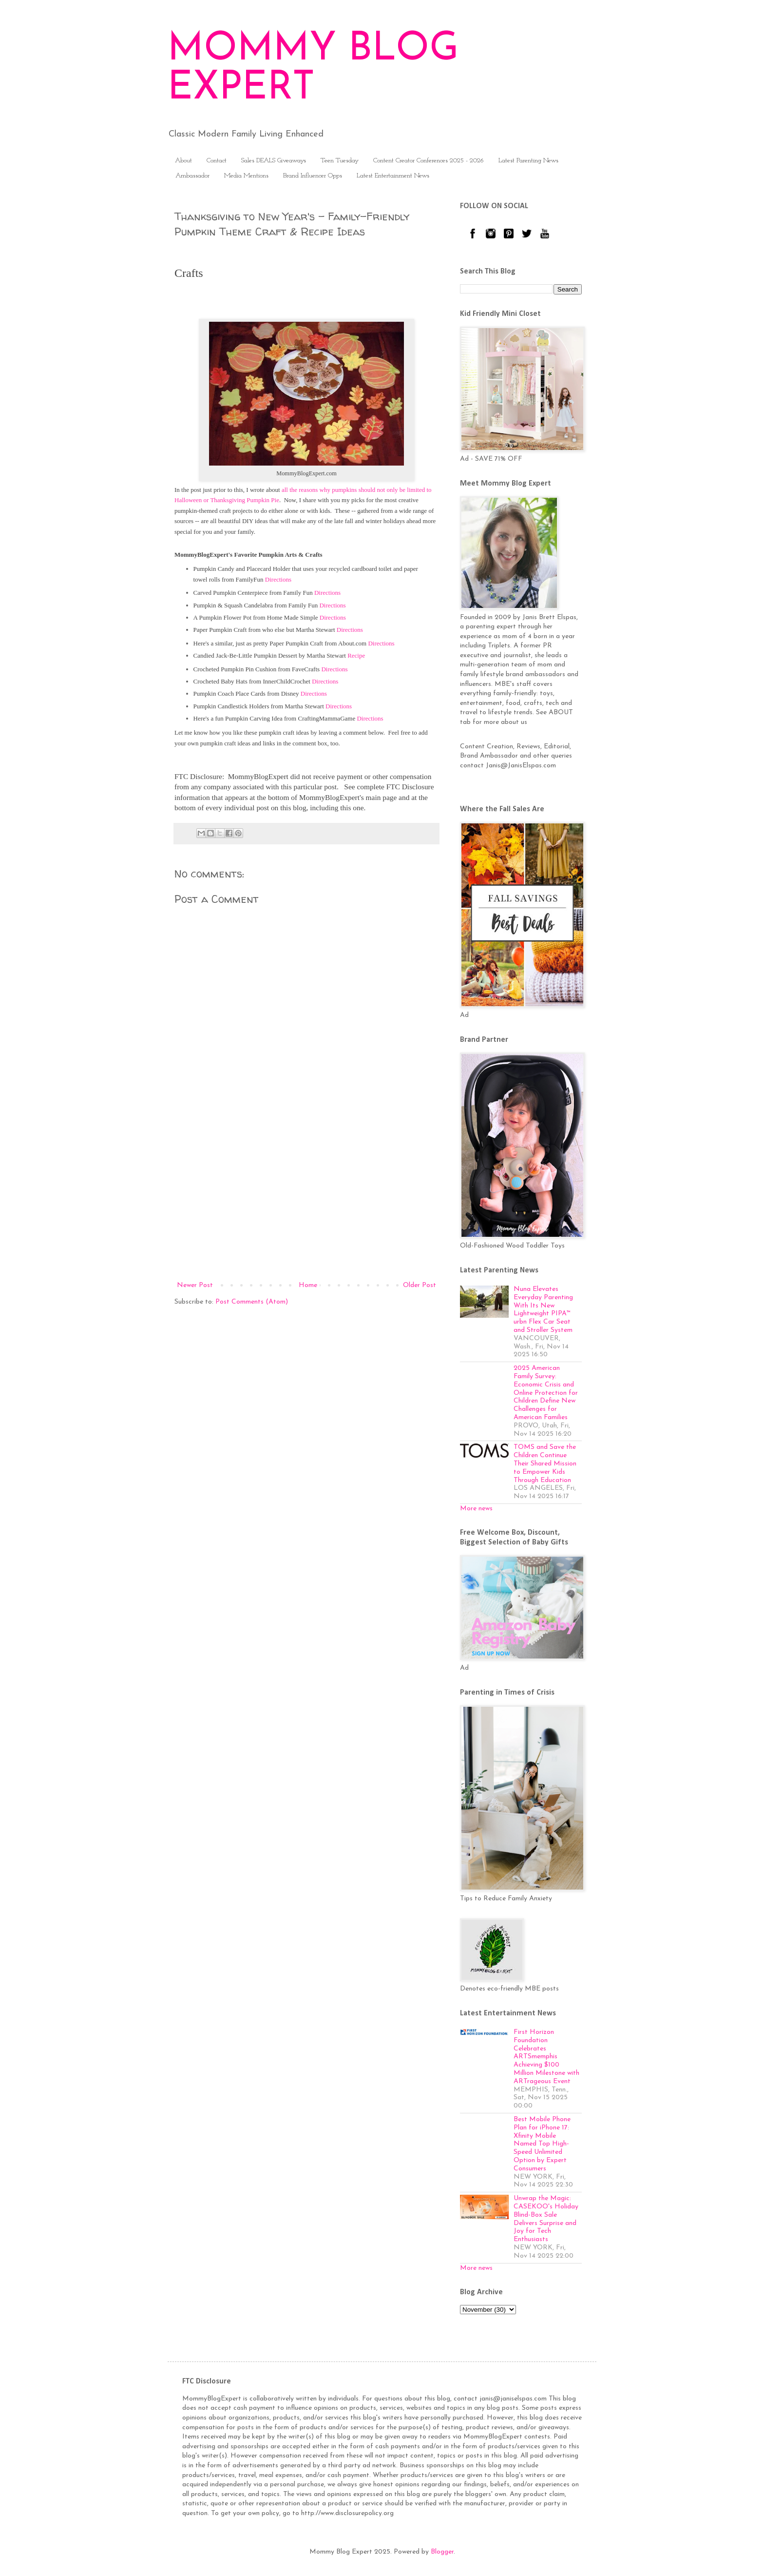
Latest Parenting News (528, 160)
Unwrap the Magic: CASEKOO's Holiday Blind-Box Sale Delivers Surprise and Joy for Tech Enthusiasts (546, 2219)
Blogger (442, 2552)
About (183, 160)
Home (308, 1285)
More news (476, 1508)
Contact (217, 160)
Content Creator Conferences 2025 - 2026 (428, 160)
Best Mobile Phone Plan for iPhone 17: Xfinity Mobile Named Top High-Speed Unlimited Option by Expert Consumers (542, 2144)
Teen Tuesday (340, 160)
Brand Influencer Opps (312, 175)
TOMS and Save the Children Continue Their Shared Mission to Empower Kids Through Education (545, 1463)
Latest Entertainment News (393, 175)
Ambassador (192, 175)
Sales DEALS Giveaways (273, 160)
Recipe (356, 655)
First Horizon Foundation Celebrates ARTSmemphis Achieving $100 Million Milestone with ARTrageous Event (546, 2057)
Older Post (419, 1285)
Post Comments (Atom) (251, 1302)
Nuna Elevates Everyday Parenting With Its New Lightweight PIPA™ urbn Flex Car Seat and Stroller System (543, 1310)
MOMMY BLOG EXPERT (313, 69)
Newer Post (195, 1285)
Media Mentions (246, 175)
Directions (278, 579)
